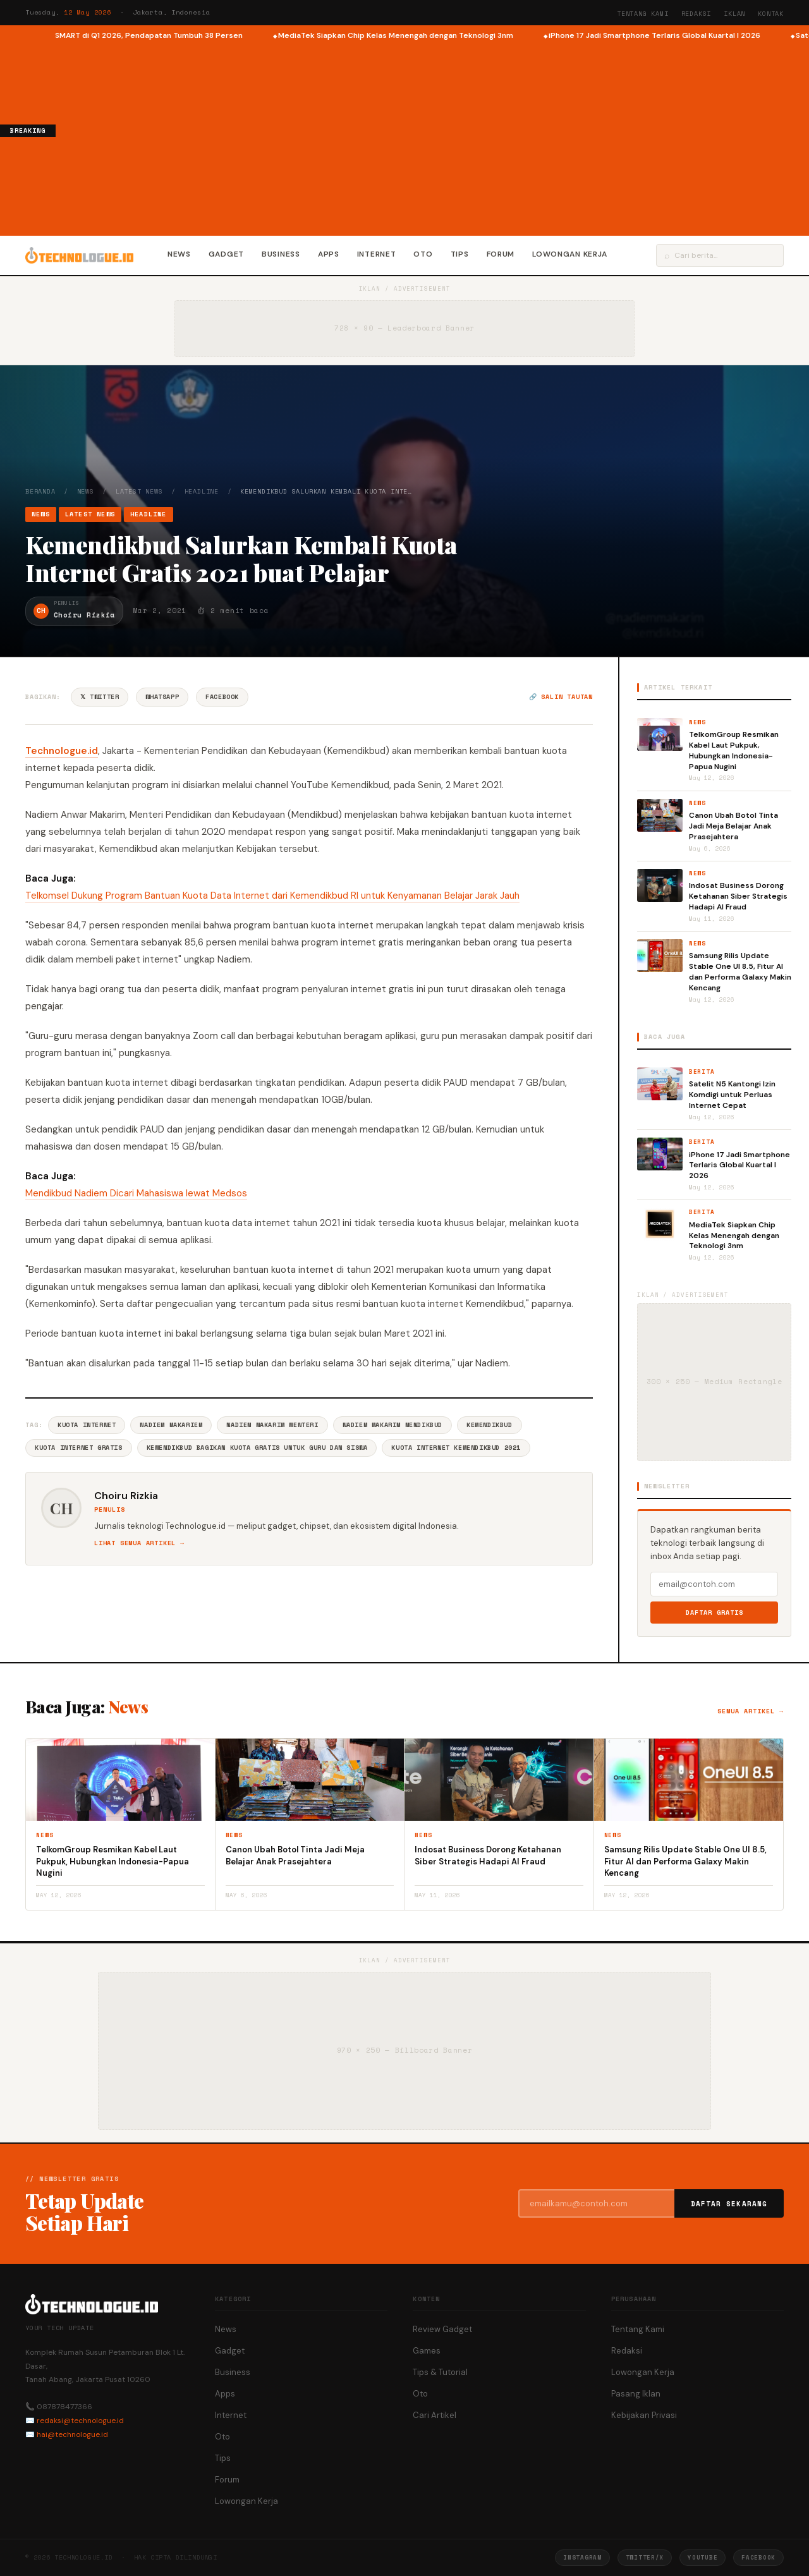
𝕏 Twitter (99, 697)
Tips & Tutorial (440, 2372)
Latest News (139, 491)
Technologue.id (61, 750)
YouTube (702, 2557)
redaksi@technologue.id (80, 2420)
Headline (202, 491)
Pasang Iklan (635, 2393)
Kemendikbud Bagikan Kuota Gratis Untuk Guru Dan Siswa (257, 1447)
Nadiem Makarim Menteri (272, 1425)
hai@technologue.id (72, 2434)
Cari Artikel (434, 2415)
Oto (422, 254)
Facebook (222, 697)
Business (281, 254)
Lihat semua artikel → (139, 1543)
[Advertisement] (432, 136)
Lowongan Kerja (569, 254)
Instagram (582, 2557)
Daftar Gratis (714, 1612)
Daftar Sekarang (729, 2204)
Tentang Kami (643, 13)
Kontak (771, 13)
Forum (501, 254)
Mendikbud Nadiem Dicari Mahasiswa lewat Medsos (136, 1193)
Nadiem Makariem (171, 1425)
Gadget (226, 254)
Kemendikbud (489, 1425)
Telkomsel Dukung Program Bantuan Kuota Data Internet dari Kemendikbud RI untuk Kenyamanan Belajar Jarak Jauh (272, 895)
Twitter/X (645, 2557)
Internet (376, 254)
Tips (460, 254)
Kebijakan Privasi (644, 2415)
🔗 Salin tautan (561, 697)
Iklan (734, 13)
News (179, 254)
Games (427, 2350)
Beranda (40, 491)
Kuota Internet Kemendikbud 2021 (456, 1447)
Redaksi (696, 13)
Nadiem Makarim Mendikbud (392, 1425)
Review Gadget (442, 2329)
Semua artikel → (750, 1711)
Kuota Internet (87, 1425)
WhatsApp (162, 697)
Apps (328, 254)
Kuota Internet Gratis (79, 1447)
